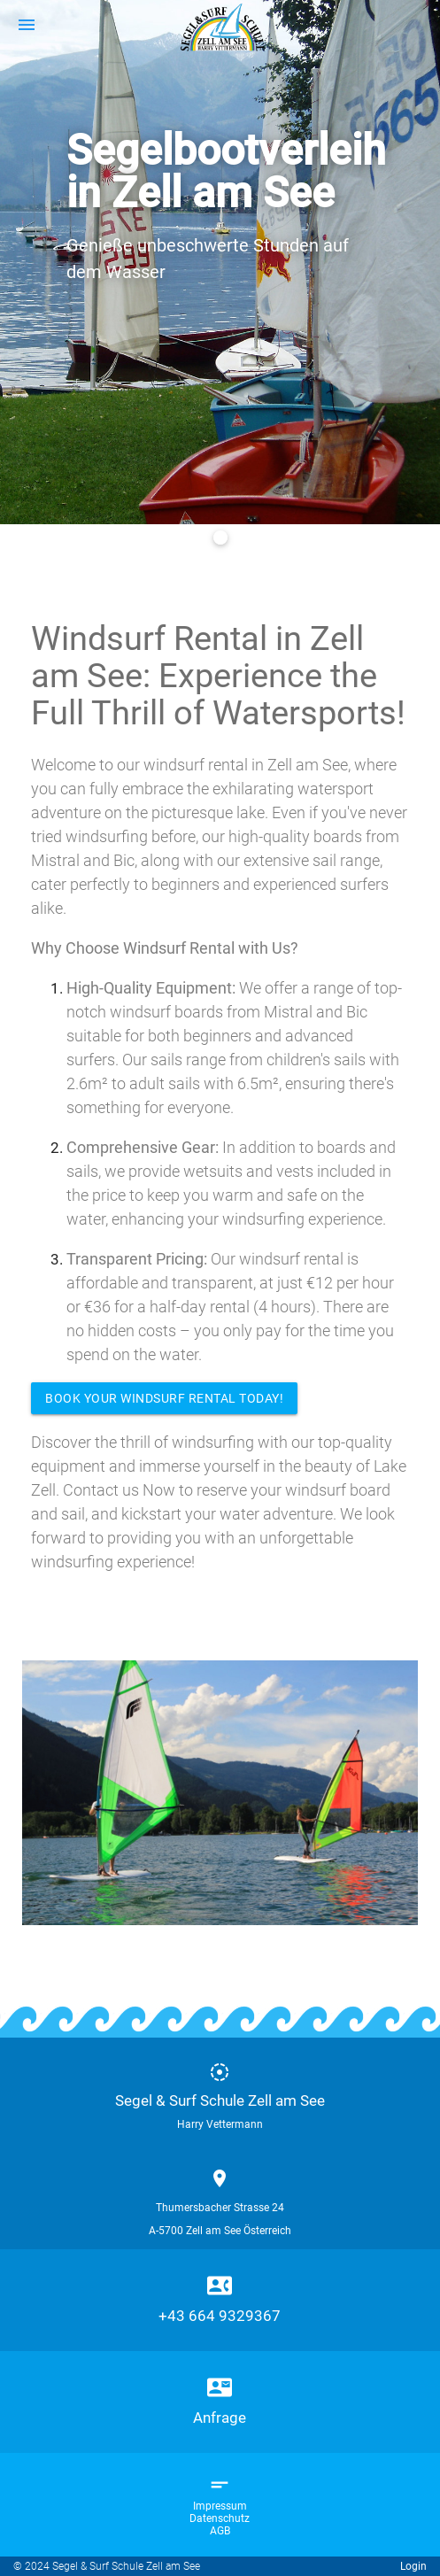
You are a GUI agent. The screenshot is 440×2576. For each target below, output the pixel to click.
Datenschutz (219, 2518)
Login (413, 2566)
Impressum (220, 2506)
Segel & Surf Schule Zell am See (220, 2100)
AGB (220, 2531)
